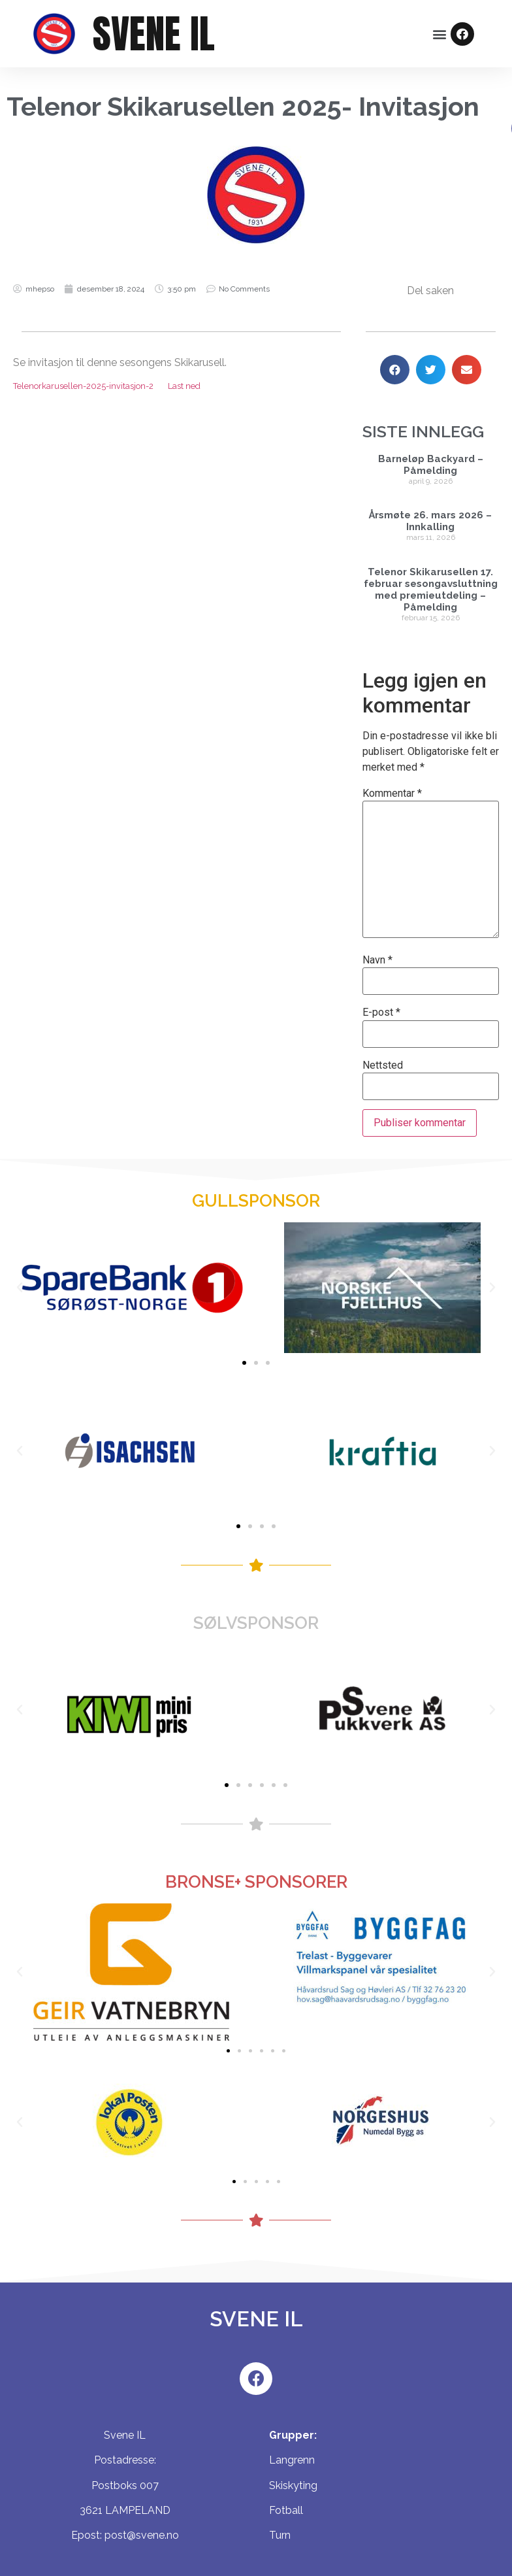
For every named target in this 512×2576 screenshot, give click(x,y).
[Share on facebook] (394, 369)
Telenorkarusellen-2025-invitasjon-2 (83, 386)
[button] (440, 33)
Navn (377, 960)
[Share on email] (466, 369)
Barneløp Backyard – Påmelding (430, 465)
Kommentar (392, 793)
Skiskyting (293, 2485)
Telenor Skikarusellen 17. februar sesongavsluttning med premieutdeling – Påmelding (431, 589)
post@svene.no (141, 2535)
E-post (381, 1012)
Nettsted (382, 1065)
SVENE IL (154, 33)
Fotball (286, 2510)
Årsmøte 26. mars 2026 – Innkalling (430, 521)
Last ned (184, 386)
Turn (280, 2535)
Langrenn (292, 2460)
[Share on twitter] (430, 369)
